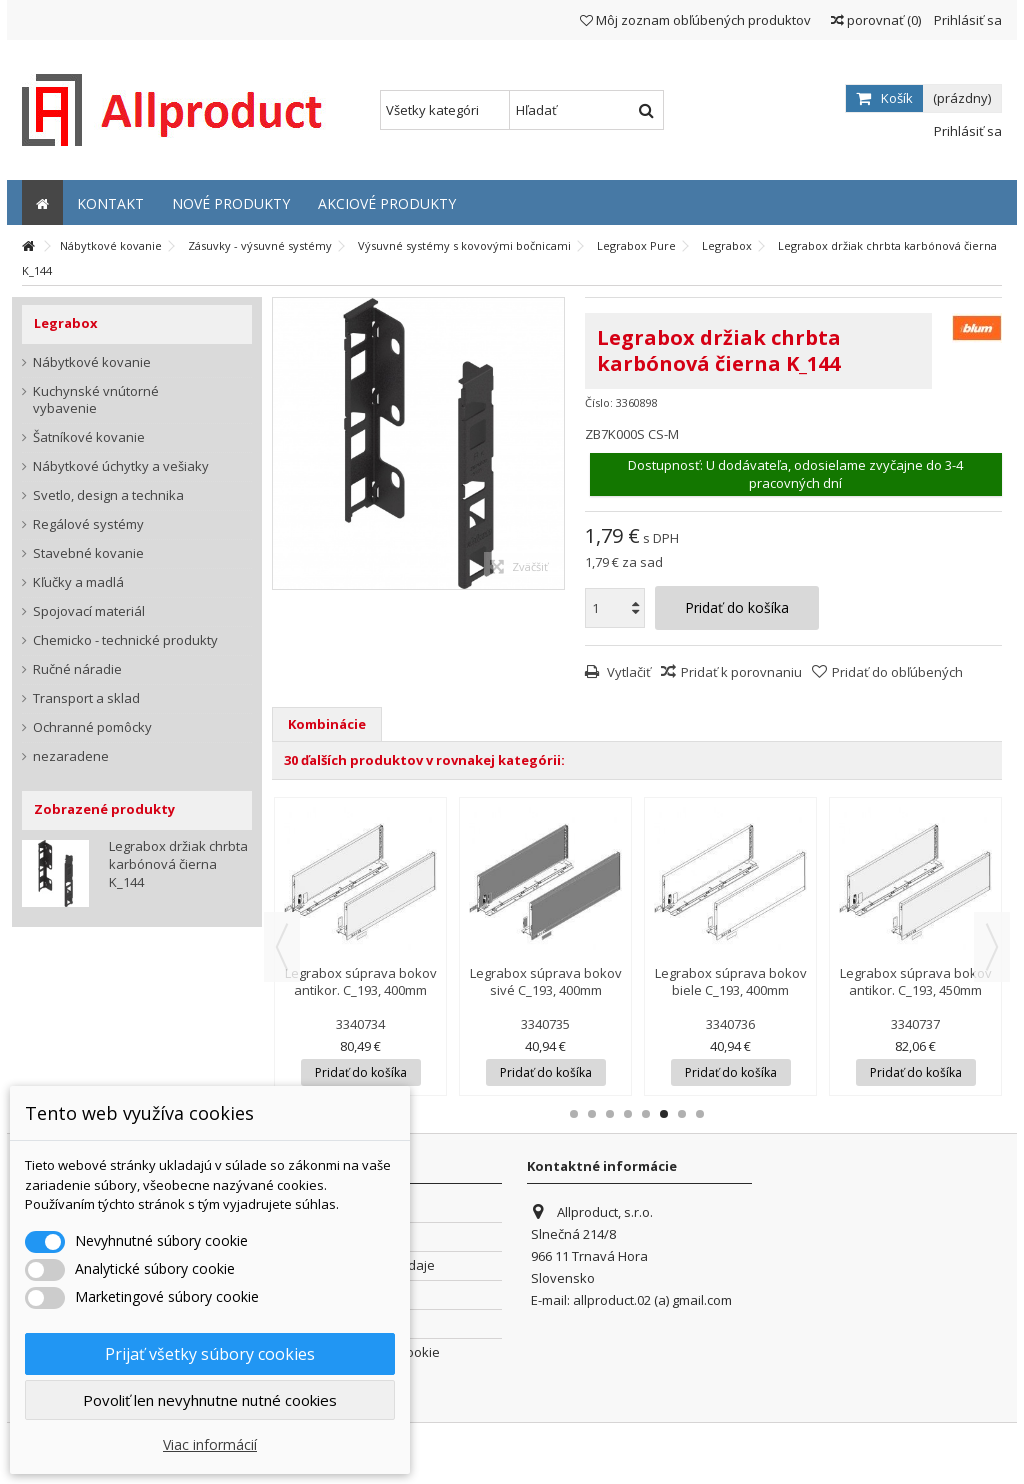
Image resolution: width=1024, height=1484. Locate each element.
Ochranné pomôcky (92, 727)
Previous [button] (282, 947)
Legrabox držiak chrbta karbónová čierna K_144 (178, 864)
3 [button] (610, 1114)
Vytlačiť (627, 672)
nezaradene (71, 756)
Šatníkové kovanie (89, 437)
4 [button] (628, 1114)
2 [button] (592, 1114)
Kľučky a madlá (78, 582)
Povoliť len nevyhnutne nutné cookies (210, 1400)
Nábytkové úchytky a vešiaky (121, 466)
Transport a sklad (86, 698)
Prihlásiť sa (966, 20)
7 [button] (682, 1114)
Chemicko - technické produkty (125, 640)
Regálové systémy (88, 524)
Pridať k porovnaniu (741, 672)
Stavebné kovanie (88, 553)
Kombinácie (327, 724)
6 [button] (664, 1114)
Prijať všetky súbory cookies (210, 1354)
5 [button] (646, 1114)
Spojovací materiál (89, 611)
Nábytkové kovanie (92, 362)
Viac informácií (210, 1444)
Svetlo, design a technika (108, 495)
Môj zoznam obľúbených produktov (695, 20)
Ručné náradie (77, 669)
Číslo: (599, 402)
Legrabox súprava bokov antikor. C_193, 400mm (361, 981)
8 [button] (700, 1114)
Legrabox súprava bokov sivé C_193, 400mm (546, 981)
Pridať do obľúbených (897, 672)
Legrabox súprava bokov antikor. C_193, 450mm (916, 981)
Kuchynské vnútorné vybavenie (96, 400)
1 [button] (574, 1114)
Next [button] (992, 947)
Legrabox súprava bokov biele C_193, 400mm (731, 981)
